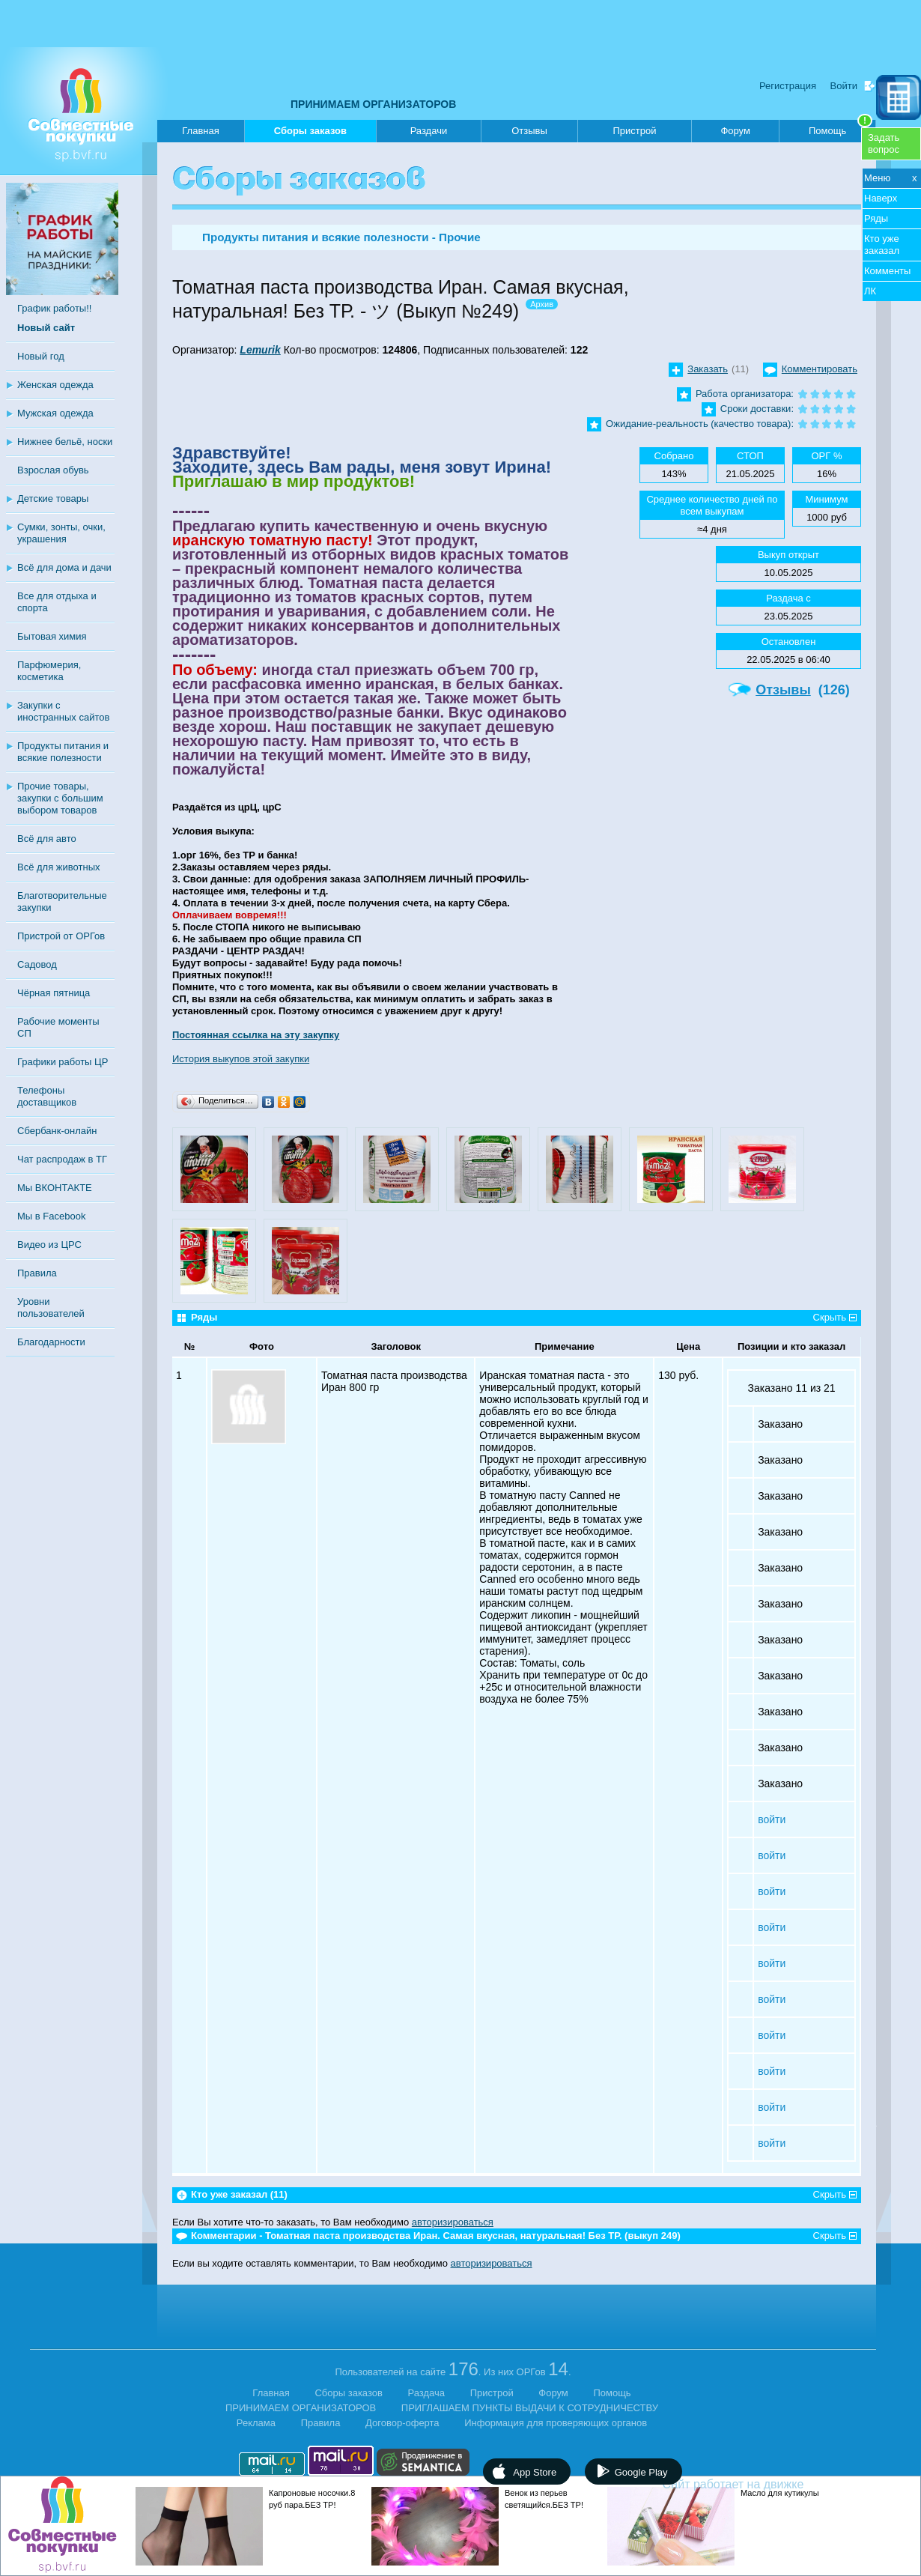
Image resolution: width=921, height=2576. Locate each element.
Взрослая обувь (53, 470)
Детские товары (52, 498)
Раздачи (429, 130)
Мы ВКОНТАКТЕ (54, 1187)
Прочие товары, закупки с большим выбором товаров (60, 798)
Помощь (840, 128)
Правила (37, 1273)
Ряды (876, 218)
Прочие (460, 237)
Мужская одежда (55, 413)
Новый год (40, 356)
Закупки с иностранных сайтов (63, 711)
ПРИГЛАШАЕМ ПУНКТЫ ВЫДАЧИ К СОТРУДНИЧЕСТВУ (529, 2407)
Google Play (641, 2472)
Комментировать (819, 369)
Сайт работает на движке (766, 2484)
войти (771, 1819)
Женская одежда (55, 384)
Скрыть (829, 1317)
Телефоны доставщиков (46, 1096)
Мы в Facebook (51, 1216)
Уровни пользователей (51, 1307)
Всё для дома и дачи (64, 567)
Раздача (427, 2392)
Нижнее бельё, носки (64, 441)
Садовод (37, 964)
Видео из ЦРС (49, 1244)
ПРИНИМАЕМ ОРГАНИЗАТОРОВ (373, 104)
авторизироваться (452, 2222)
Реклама (256, 2422)
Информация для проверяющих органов (555, 2422)
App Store (534, 2472)
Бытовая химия (52, 636)
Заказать (707, 369)
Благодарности (51, 1342)
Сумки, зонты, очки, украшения (61, 533)
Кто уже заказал (881, 244)
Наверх (880, 198)
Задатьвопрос (883, 143)
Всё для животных (58, 867)
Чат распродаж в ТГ (62, 1159)
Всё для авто (46, 838)
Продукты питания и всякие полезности (63, 751)
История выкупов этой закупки (240, 1058)
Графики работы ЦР (62, 1061)
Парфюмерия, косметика (49, 670)
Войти (843, 85)
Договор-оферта (402, 2422)
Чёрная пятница (53, 992)
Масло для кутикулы (780, 2492)
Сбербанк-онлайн (57, 1130)
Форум (735, 130)
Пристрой (634, 130)
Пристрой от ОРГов (61, 936)
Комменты (887, 270)
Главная (200, 130)
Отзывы (529, 130)
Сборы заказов (310, 133)
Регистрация (787, 85)
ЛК (870, 291)
